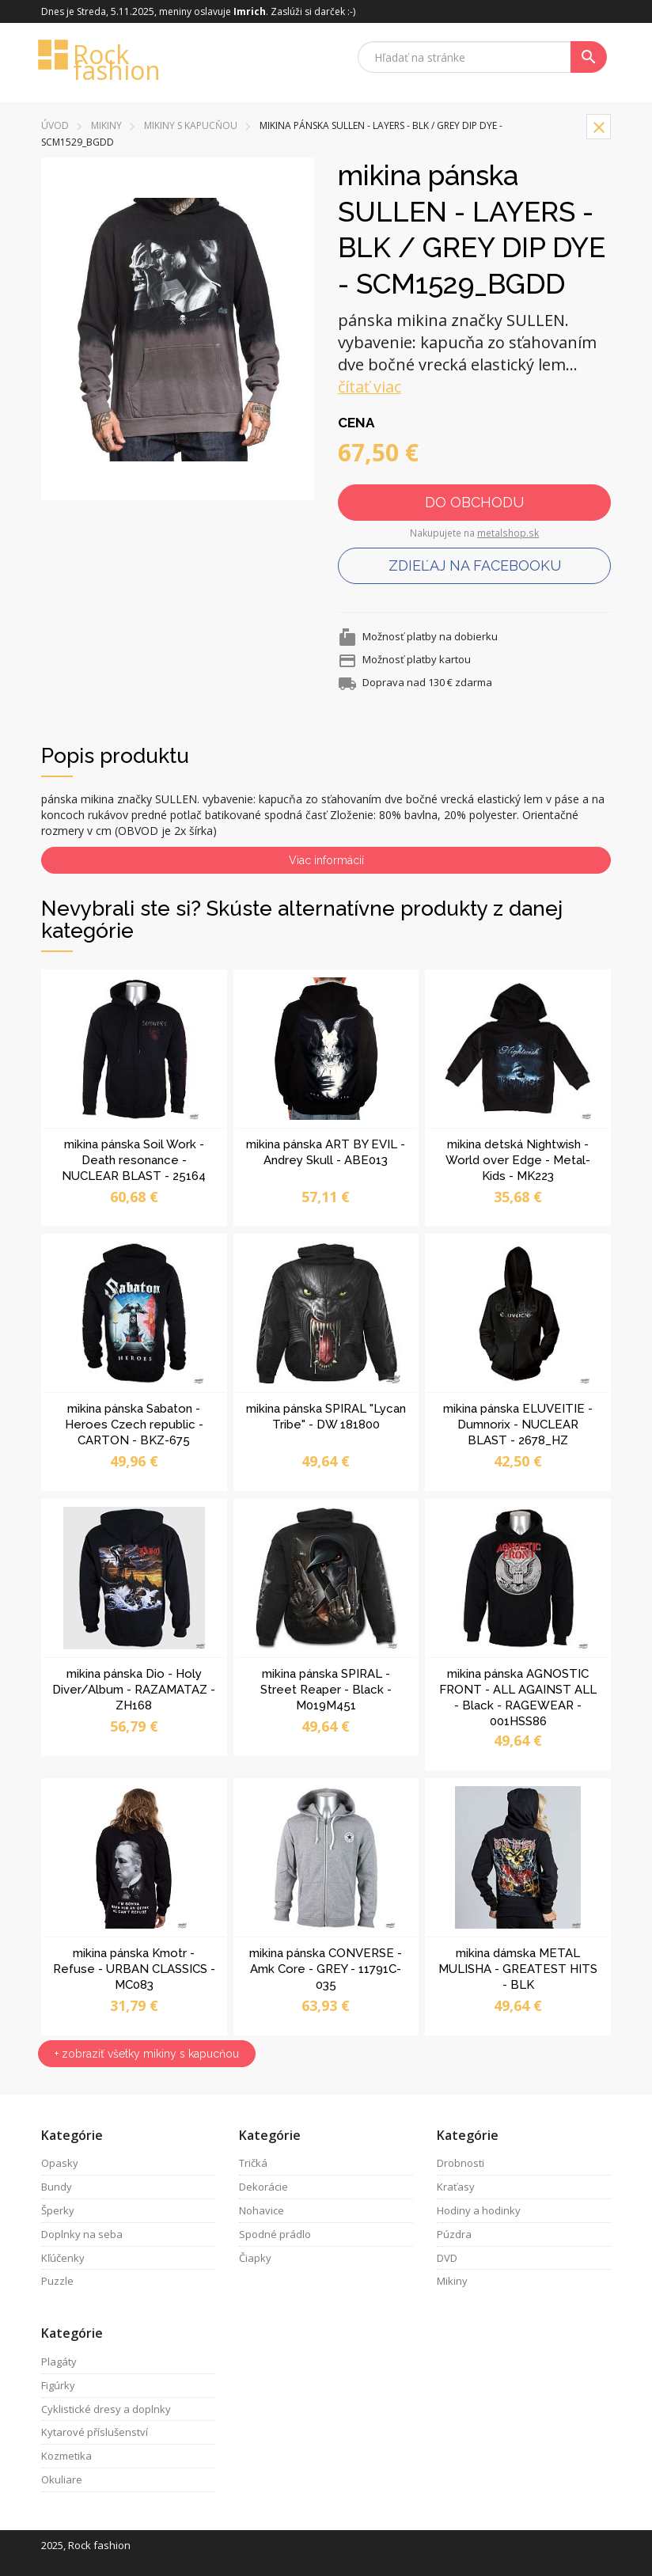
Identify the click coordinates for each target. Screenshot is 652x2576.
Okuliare (61, 2479)
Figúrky (58, 2385)
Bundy (56, 2187)
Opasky (59, 2163)
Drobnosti (460, 2163)
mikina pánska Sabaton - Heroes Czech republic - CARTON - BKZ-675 (134, 1424)
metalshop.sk (508, 532)
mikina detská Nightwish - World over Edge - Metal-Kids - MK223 (517, 1160)
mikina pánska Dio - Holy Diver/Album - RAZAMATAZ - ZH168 (133, 1690)
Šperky (57, 2210)
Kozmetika (66, 2456)
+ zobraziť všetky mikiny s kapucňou (147, 2053)
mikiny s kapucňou (190, 125)
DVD (447, 2258)
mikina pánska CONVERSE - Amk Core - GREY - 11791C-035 (325, 1969)
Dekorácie (263, 2187)
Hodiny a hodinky (479, 2210)
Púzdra (454, 2234)
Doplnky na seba (82, 2234)
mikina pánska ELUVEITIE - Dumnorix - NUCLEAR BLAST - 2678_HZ (518, 1424)
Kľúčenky (63, 2258)
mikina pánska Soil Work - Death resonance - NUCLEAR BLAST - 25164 (134, 1160)
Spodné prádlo (275, 2234)
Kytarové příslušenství (94, 2432)
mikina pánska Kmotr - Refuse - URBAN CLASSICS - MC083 (134, 1969)
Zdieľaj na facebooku (475, 565)
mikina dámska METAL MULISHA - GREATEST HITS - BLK (517, 1969)
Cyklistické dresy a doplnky (106, 2409)
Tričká (253, 2163)
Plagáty (59, 2361)
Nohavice (261, 2210)
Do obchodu (474, 502)
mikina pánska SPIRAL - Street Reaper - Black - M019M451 (326, 1690)
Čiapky (255, 2258)
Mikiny (106, 125)
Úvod (55, 125)
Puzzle (57, 2281)
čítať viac (370, 386)
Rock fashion (100, 61)
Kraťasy (456, 2187)
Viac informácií (326, 860)
